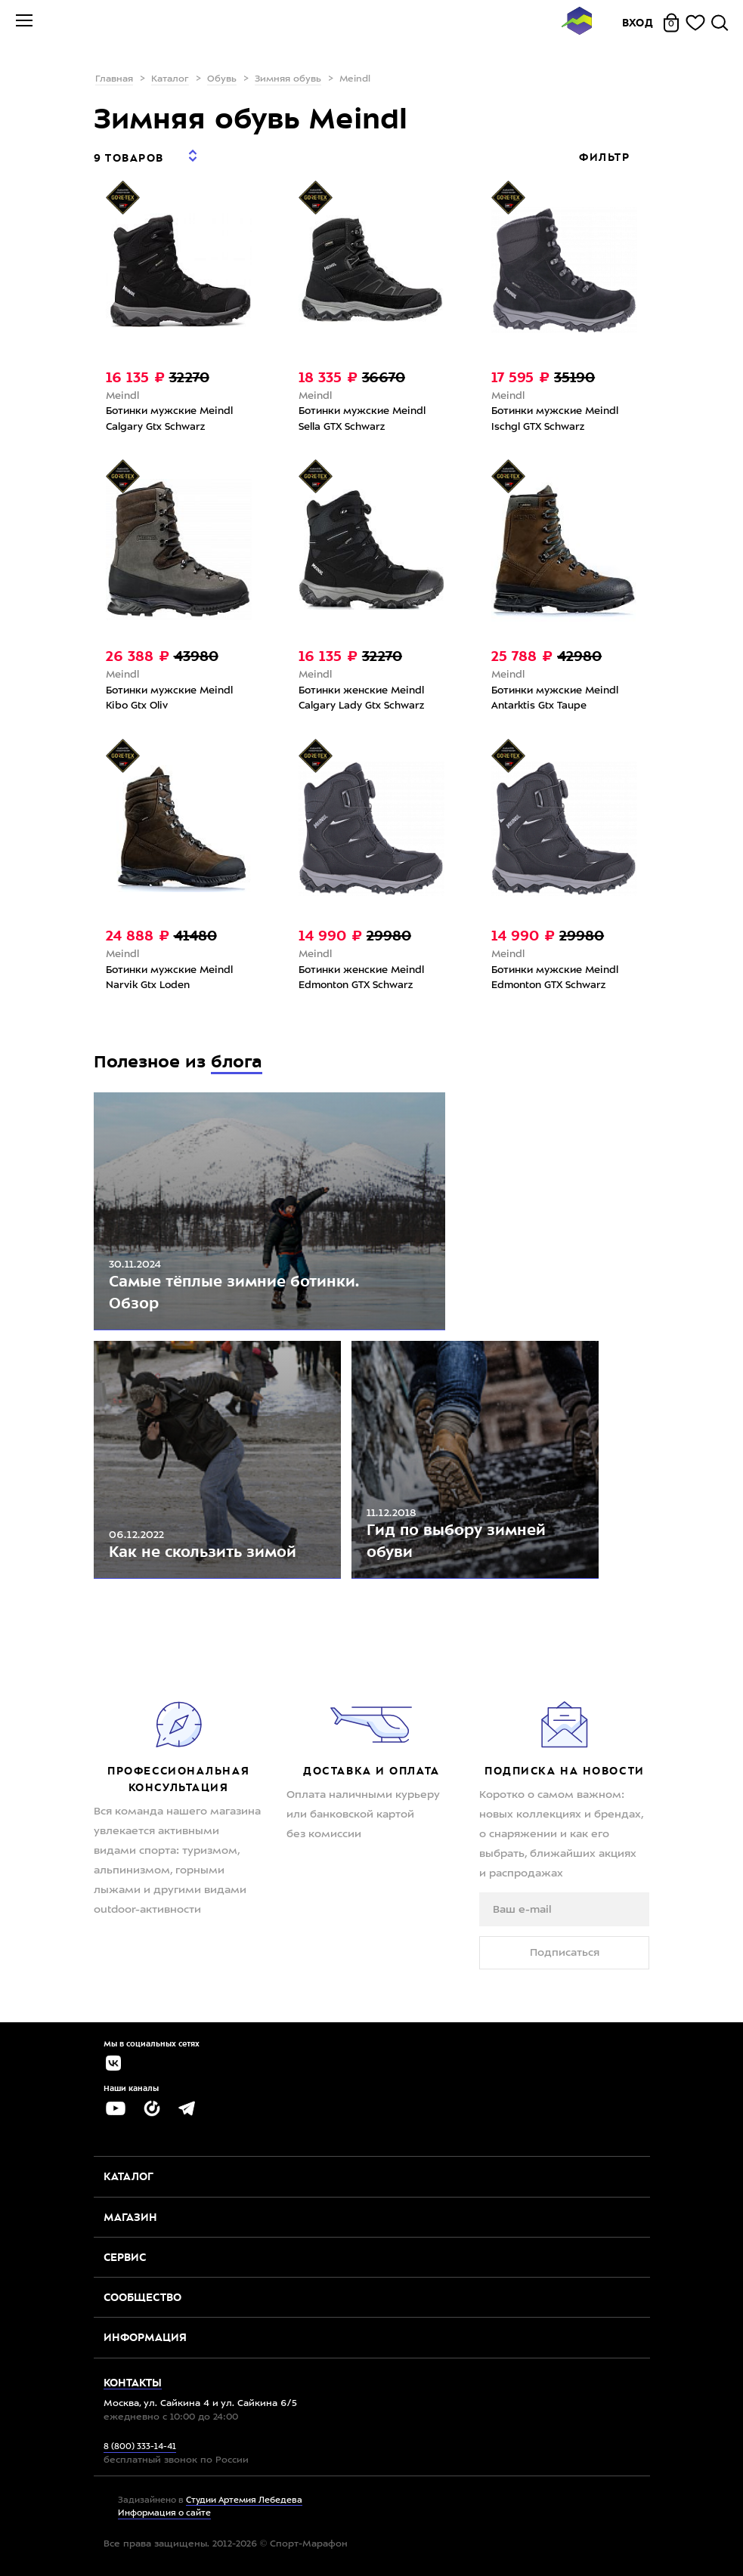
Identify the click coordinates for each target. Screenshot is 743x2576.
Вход (638, 23)
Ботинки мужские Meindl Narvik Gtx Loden (169, 978)
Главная (114, 79)
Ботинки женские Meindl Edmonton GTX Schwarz (361, 978)
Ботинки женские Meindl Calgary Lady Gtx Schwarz (361, 699)
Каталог (170, 79)
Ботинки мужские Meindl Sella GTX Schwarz (362, 419)
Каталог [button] (128, 2176)
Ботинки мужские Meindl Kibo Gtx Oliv (169, 699)
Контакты (133, 2383)
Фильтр (606, 157)
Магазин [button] (130, 2217)
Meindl (122, 396)
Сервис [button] (125, 2257)
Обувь (222, 79)
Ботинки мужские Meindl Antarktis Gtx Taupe (554, 699)
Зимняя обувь (288, 79)
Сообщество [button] (142, 2297)
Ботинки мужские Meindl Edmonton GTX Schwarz (554, 978)
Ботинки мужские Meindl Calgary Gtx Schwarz (169, 419)
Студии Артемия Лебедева (244, 2501)
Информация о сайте (164, 2514)
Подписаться (564, 1952)
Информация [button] (145, 2337)
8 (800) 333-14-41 (140, 2447)
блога (236, 1061)
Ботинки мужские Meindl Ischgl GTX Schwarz (554, 419)
